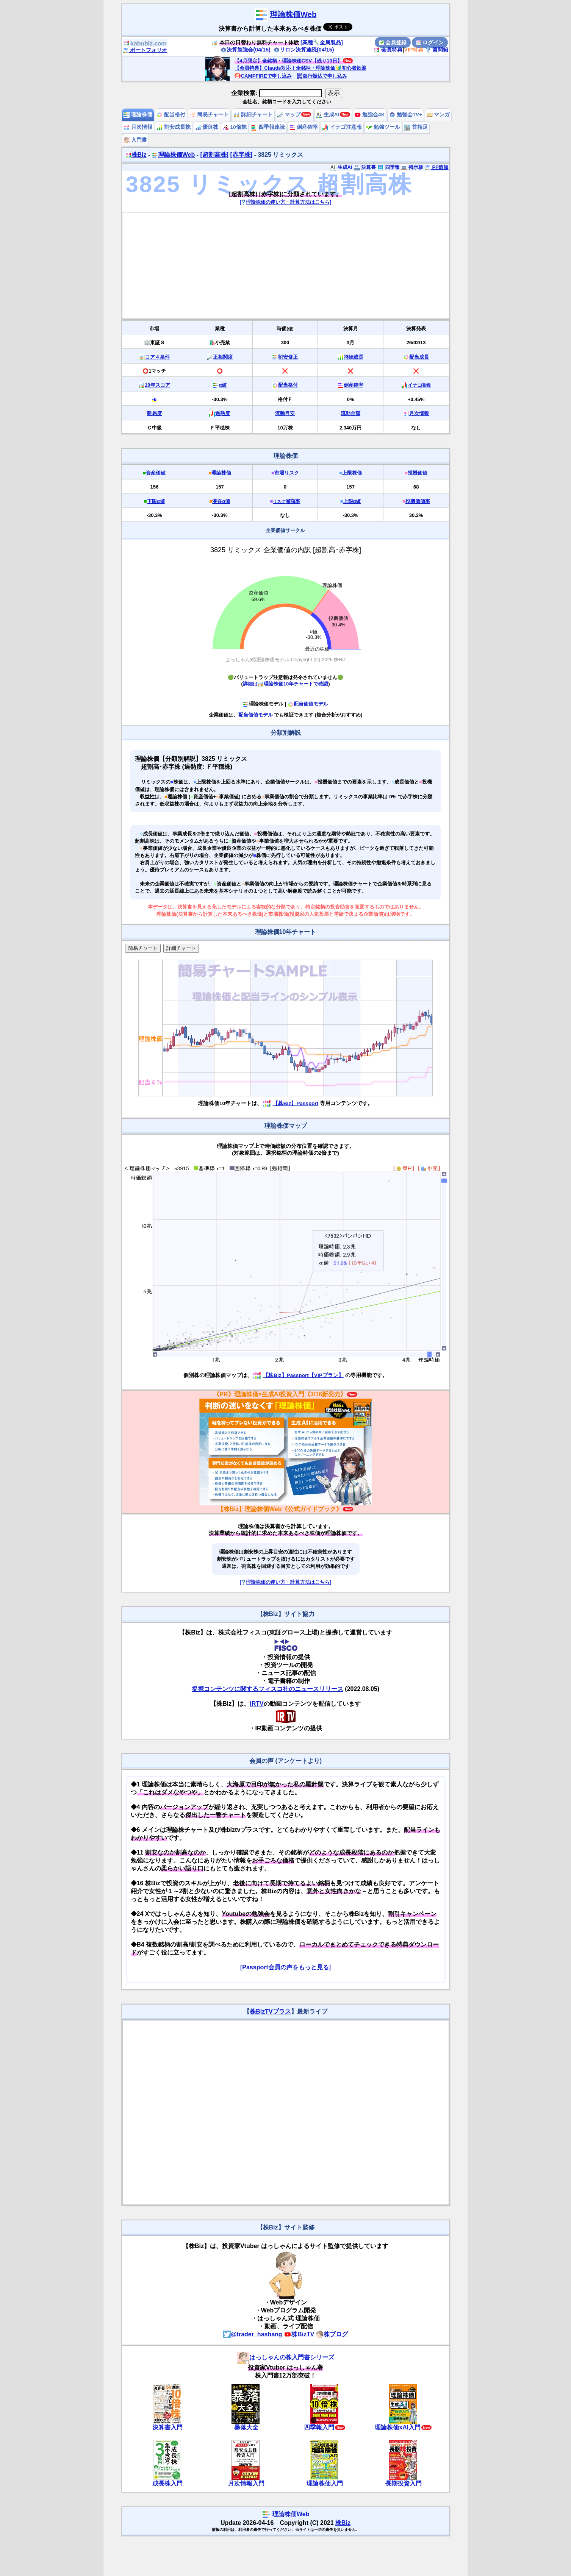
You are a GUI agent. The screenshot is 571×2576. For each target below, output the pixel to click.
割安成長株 (173, 127)
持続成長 (353, 357)
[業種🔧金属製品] (321, 42)
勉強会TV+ (405, 114)
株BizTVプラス (270, 2011)
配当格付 (170, 114)
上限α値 (352, 501)
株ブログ (332, 2334)
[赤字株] (241, 154)
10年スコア (157, 385)
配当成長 (419, 357)
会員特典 (388, 50)
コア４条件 (157, 357)
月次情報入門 (246, 2483)
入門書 (135, 140)
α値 (223, 385)
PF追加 (437, 167)
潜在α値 (221, 501)
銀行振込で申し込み (322, 76)
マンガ (438, 114)
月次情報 (138, 127)
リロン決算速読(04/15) (304, 50)
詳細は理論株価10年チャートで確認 (285, 684)
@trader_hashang (252, 2334)
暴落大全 (246, 2427)
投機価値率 (417, 501)
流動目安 (285, 413)
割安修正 (288, 357)
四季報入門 (319, 2427)
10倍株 (235, 127)
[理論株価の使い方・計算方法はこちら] (286, 202)
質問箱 (437, 50)
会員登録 (393, 42)
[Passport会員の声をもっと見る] (285, 1967)
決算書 (365, 167)
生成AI (327, 114)
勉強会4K (370, 114)
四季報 (388, 167)
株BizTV (299, 2334)
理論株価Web (293, 14)
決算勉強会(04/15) (246, 50)
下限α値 (156, 501)
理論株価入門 (325, 2483)
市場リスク (286, 473)
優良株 (207, 127)
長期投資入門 (403, 2483)
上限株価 (352, 473)
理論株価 (138, 114)
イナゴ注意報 (342, 127)
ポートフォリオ (145, 50)
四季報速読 (268, 127)
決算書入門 (167, 2427)
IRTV (256, 1703)
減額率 (286, 501)
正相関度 (223, 357)
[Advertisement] (286, 265)
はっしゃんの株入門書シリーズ (285, 2357)
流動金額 (350, 413)
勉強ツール (383, 127)
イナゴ (419, 385)
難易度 (154, 413)
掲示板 (412, 167)
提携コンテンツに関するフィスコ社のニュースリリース (267, 1689)
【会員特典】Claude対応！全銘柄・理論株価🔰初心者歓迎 (300, 68)
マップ (288, 114)
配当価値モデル (308, 704)
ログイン (430, 42)
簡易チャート (209, 114)
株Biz (136, 154)
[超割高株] (214, 154)
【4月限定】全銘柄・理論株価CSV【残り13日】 (288, 61)
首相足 (416, 127)
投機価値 (417, 473)
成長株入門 (167, 2483)
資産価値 (156, 473)
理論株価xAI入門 (398, 2427)
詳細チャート (253, 114)
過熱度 (222, 413)
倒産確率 (303, 127)
